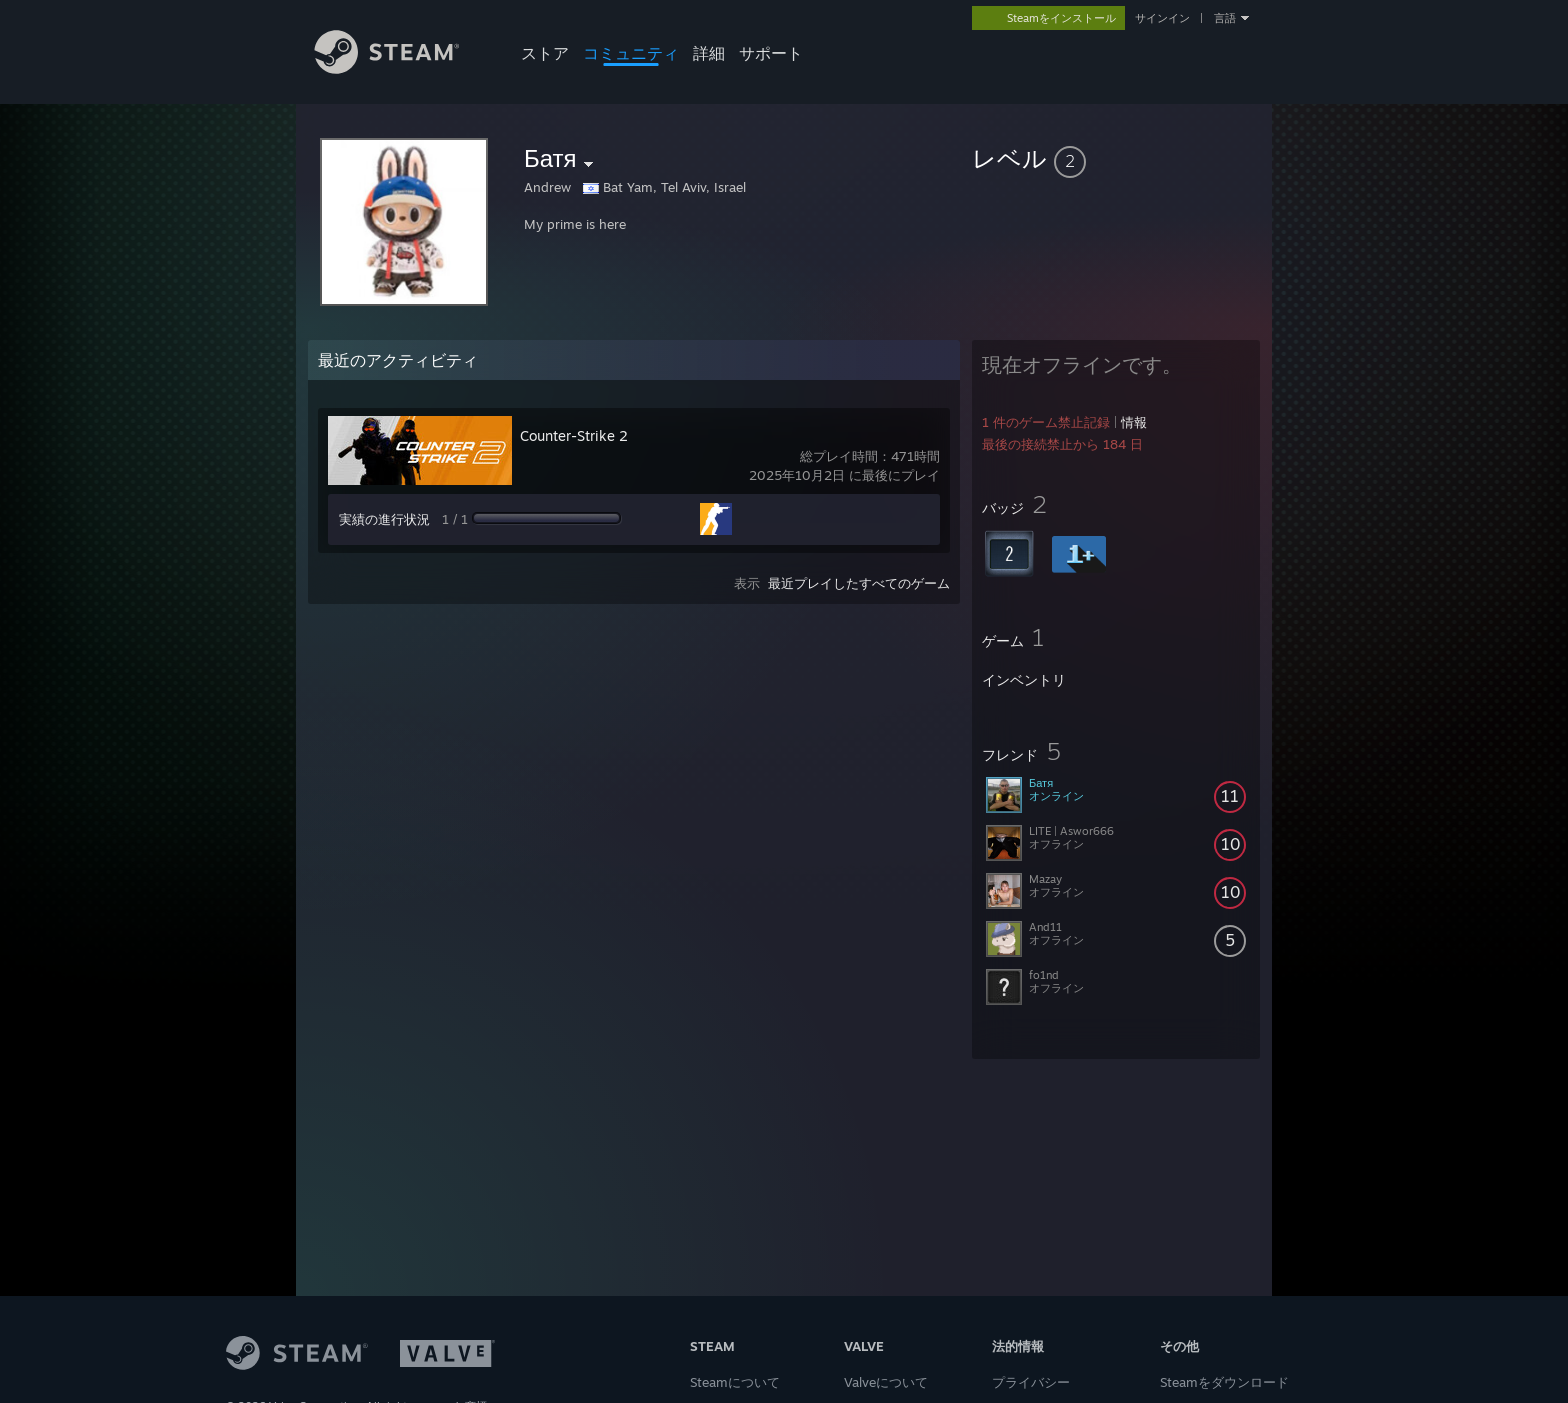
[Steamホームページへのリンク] (402, 68)
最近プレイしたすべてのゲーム (859, 583)
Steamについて (735, 1382)
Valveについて (886, 1382)
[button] (1116, 158)
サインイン (1162, 18)
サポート (771, 53)
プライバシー (1031, 1382)
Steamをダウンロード (1224, 1382)
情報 (1134, 422)
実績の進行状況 (384, 519)
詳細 (709, 53)
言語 (1225, 18)
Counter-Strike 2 (574, 435)
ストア (545, 53)
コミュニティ (631, 53)
